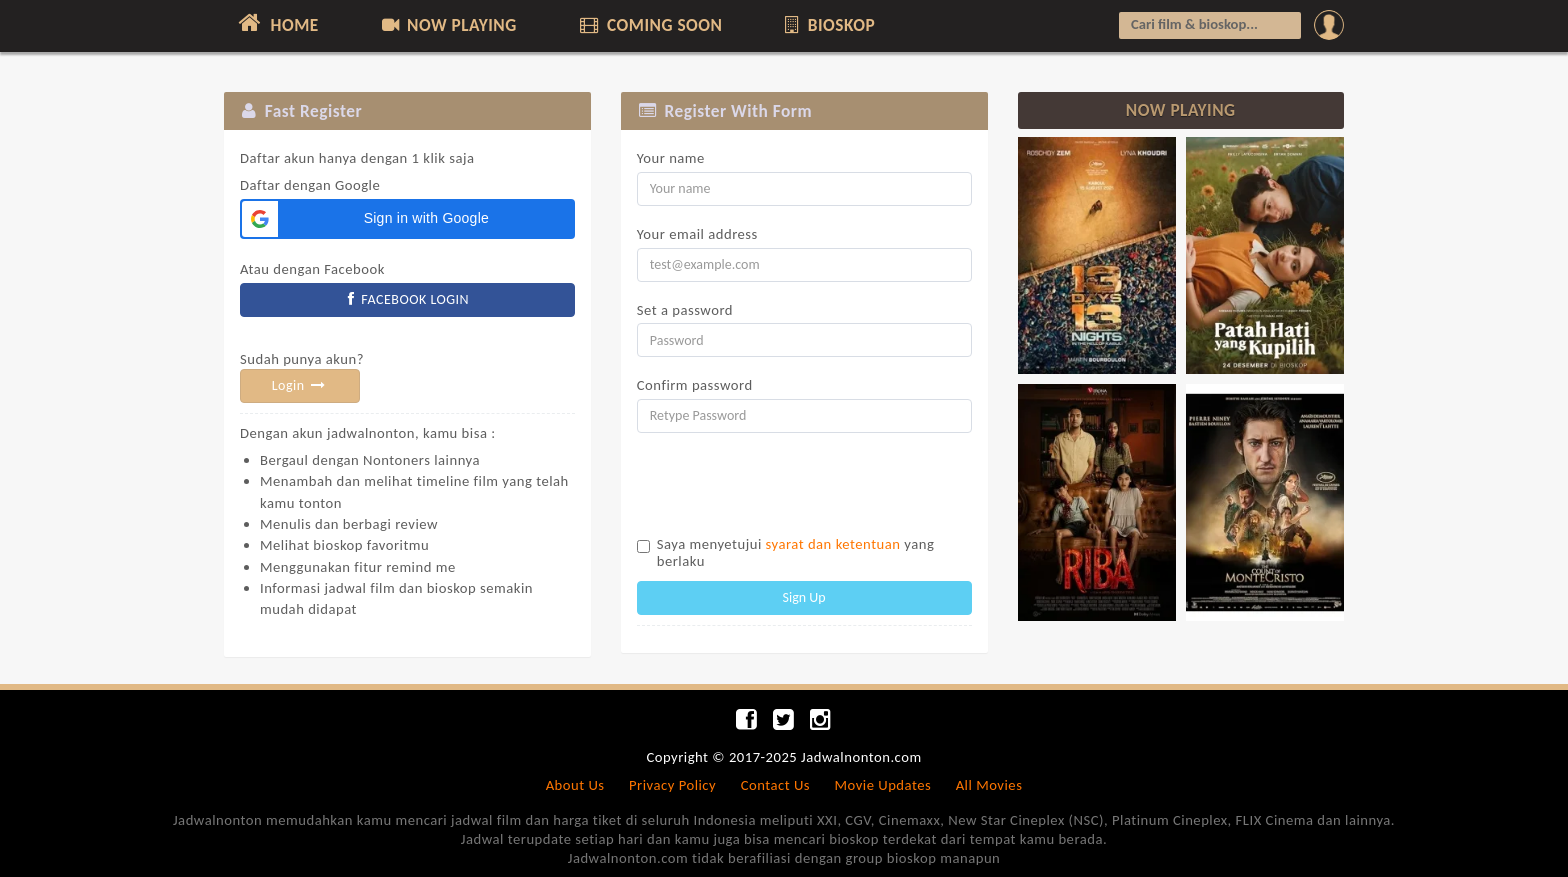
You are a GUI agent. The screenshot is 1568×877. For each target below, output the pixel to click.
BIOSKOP (828, 25)
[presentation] (789, 487)
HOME (276, 23)
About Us (575, 785)
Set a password (685, 310)
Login (300, 385)
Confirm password (695, 385)
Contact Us (775, 785)
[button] (407, 219)
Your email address (697, 234)
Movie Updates (882, 785)
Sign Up (804, 597)
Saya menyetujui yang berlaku (796, 552)
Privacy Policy (672, 785)
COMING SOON (649, 25)
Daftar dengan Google (357, 171)
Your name (671, 158)
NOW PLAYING (447, 25)
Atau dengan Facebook (312, 269)
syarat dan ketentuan (833, 544)
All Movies (989, 785)
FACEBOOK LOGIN (408, 299)
